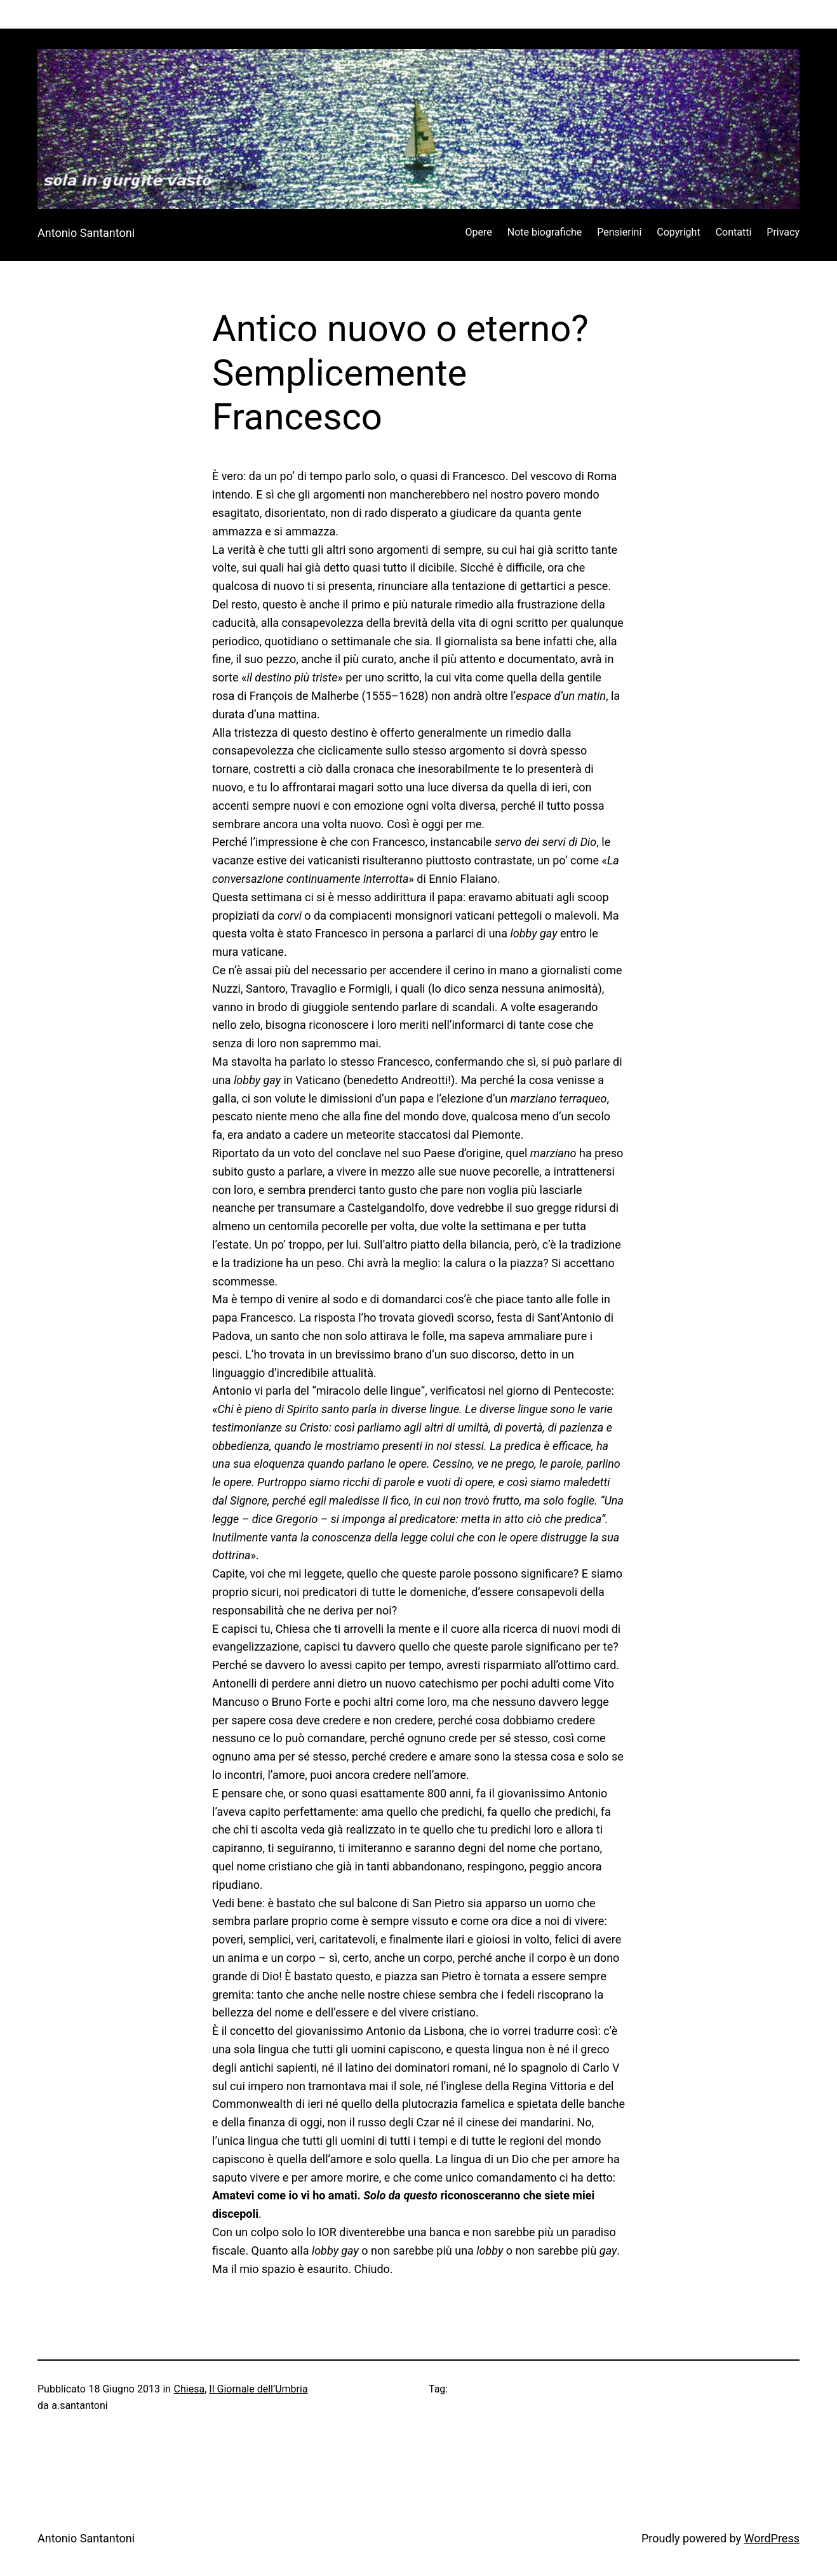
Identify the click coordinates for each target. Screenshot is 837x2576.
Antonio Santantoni (86, 232)
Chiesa (189, 2389)
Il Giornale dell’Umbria (258, 2389)
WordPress (772, 2538)
